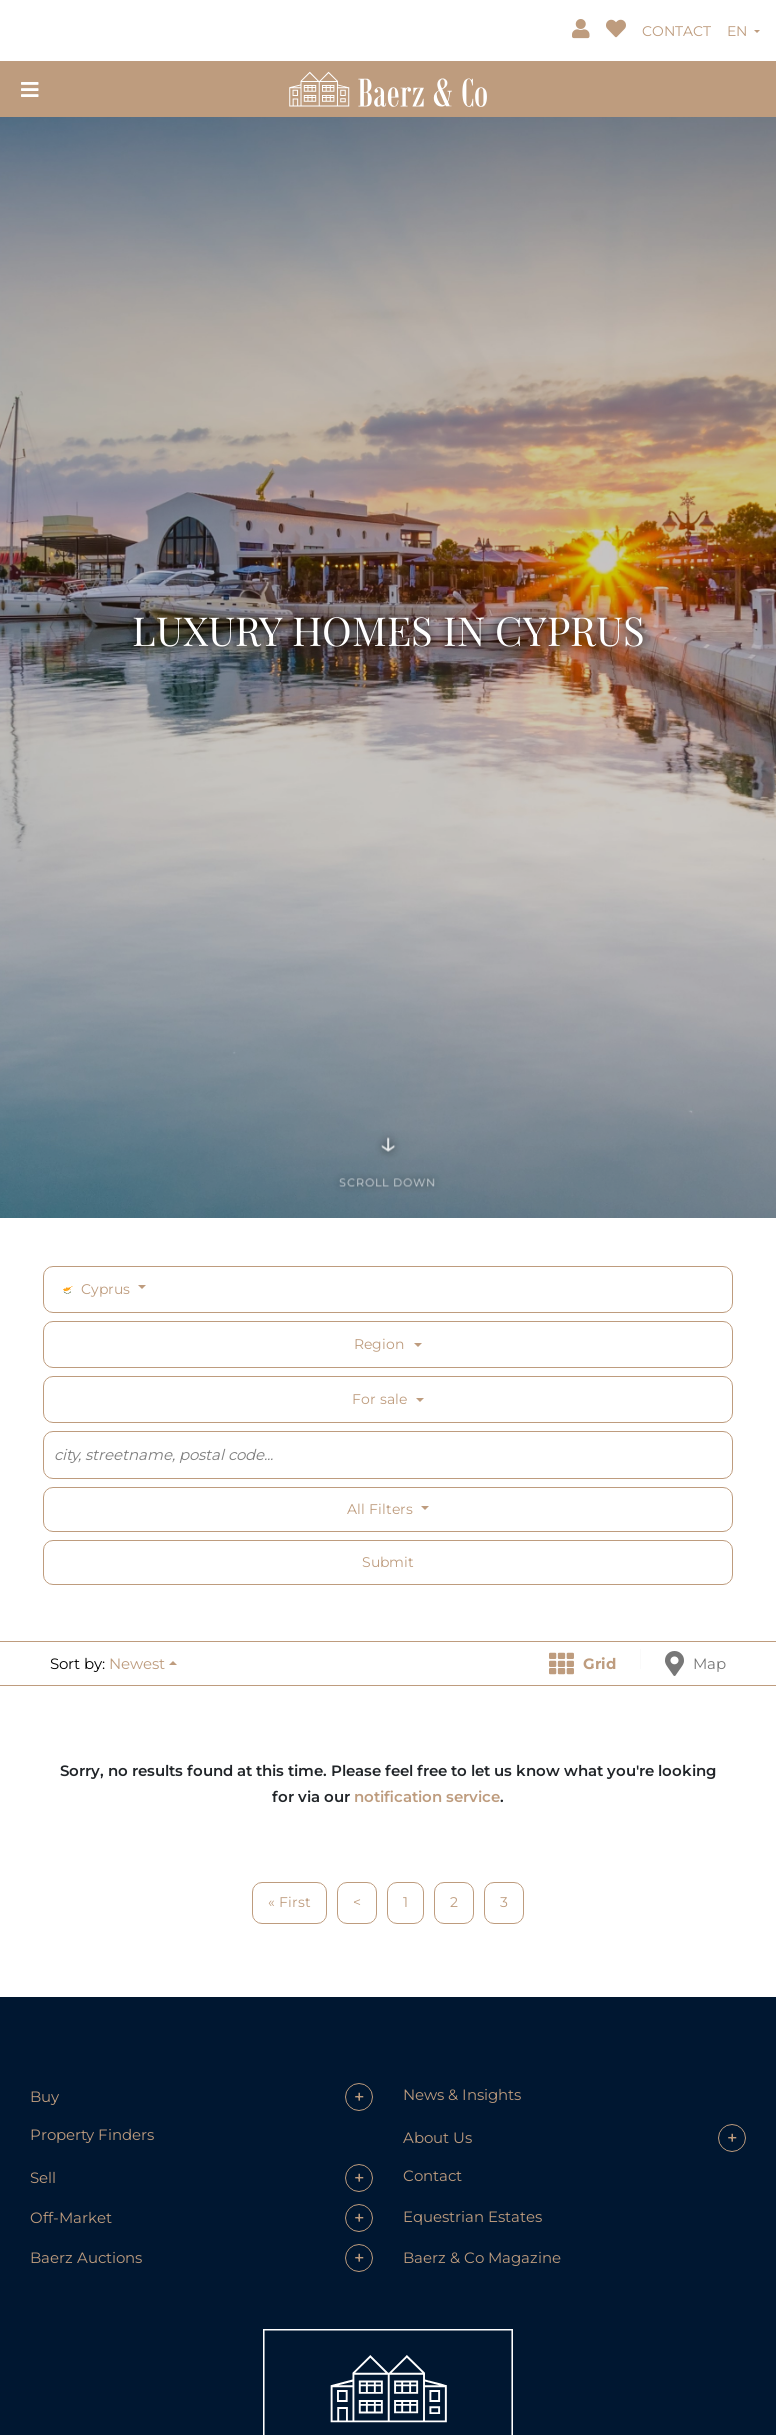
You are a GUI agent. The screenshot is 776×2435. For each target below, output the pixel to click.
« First (289, 1902)
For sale (379, 1399)
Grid (582, 1663)
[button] (143, 1663)
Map (695, 1663)
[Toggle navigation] (30, 88)
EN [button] (739, 31)
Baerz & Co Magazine (482, 2257)
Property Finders (92, 2134)
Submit (388, 1562)
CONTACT (676, 31)
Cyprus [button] (96, 1289)
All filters (382, 1509)
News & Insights (462, 2094)
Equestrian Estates (472, 2216)
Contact (432, 2175)
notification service (427, 1796)
